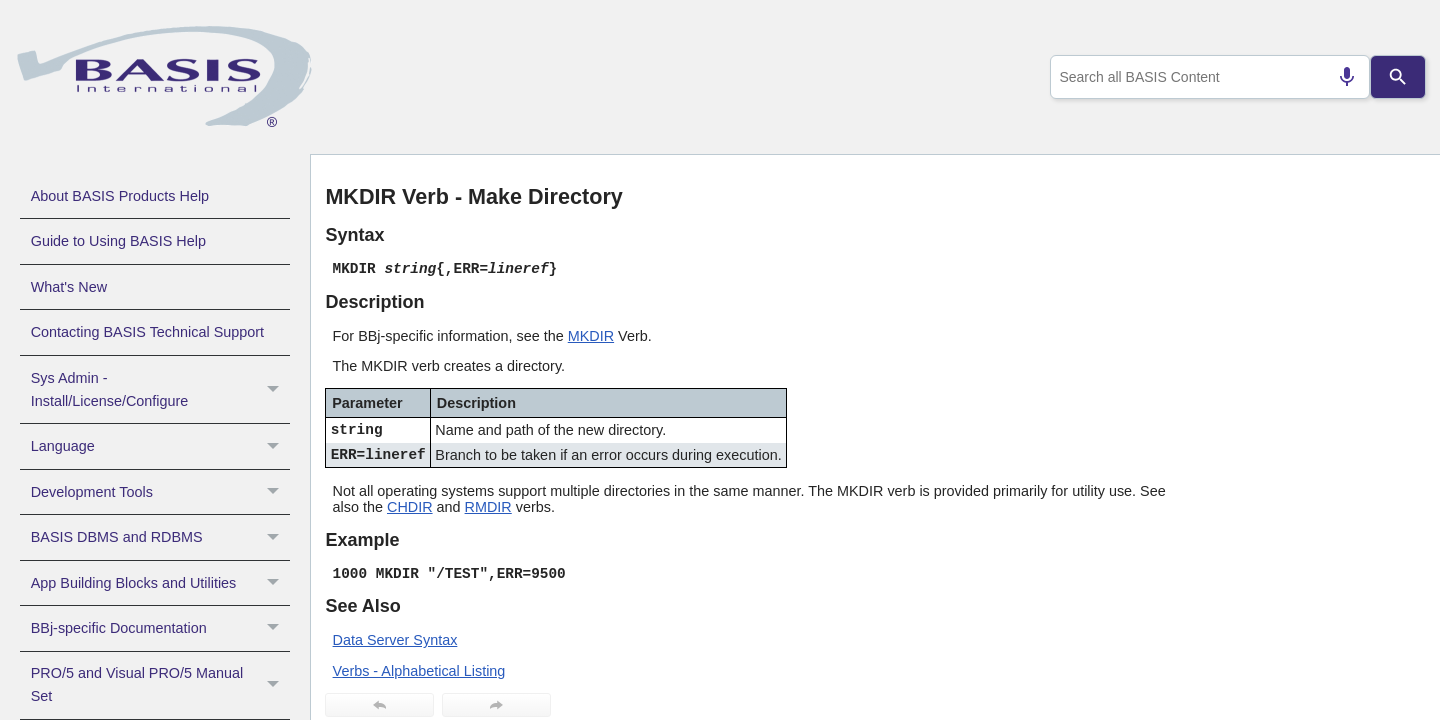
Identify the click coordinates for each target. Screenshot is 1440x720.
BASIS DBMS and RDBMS (160, 537)
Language (160, 446)
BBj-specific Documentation (160, 628)
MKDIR (591, 336)
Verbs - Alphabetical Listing (419, 671)
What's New (69, 287)
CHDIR (410, 507)
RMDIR (488, 507)
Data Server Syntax (395, 640)
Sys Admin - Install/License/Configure (160, 390)
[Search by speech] (1339, 77)
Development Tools (160, 492)
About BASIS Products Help (120, 196)
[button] (275, 390)
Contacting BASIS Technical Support (147, 332)
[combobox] (1206, 77)
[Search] (1398, 77)
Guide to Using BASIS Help (118, 241)
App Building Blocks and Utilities (160, 583)
